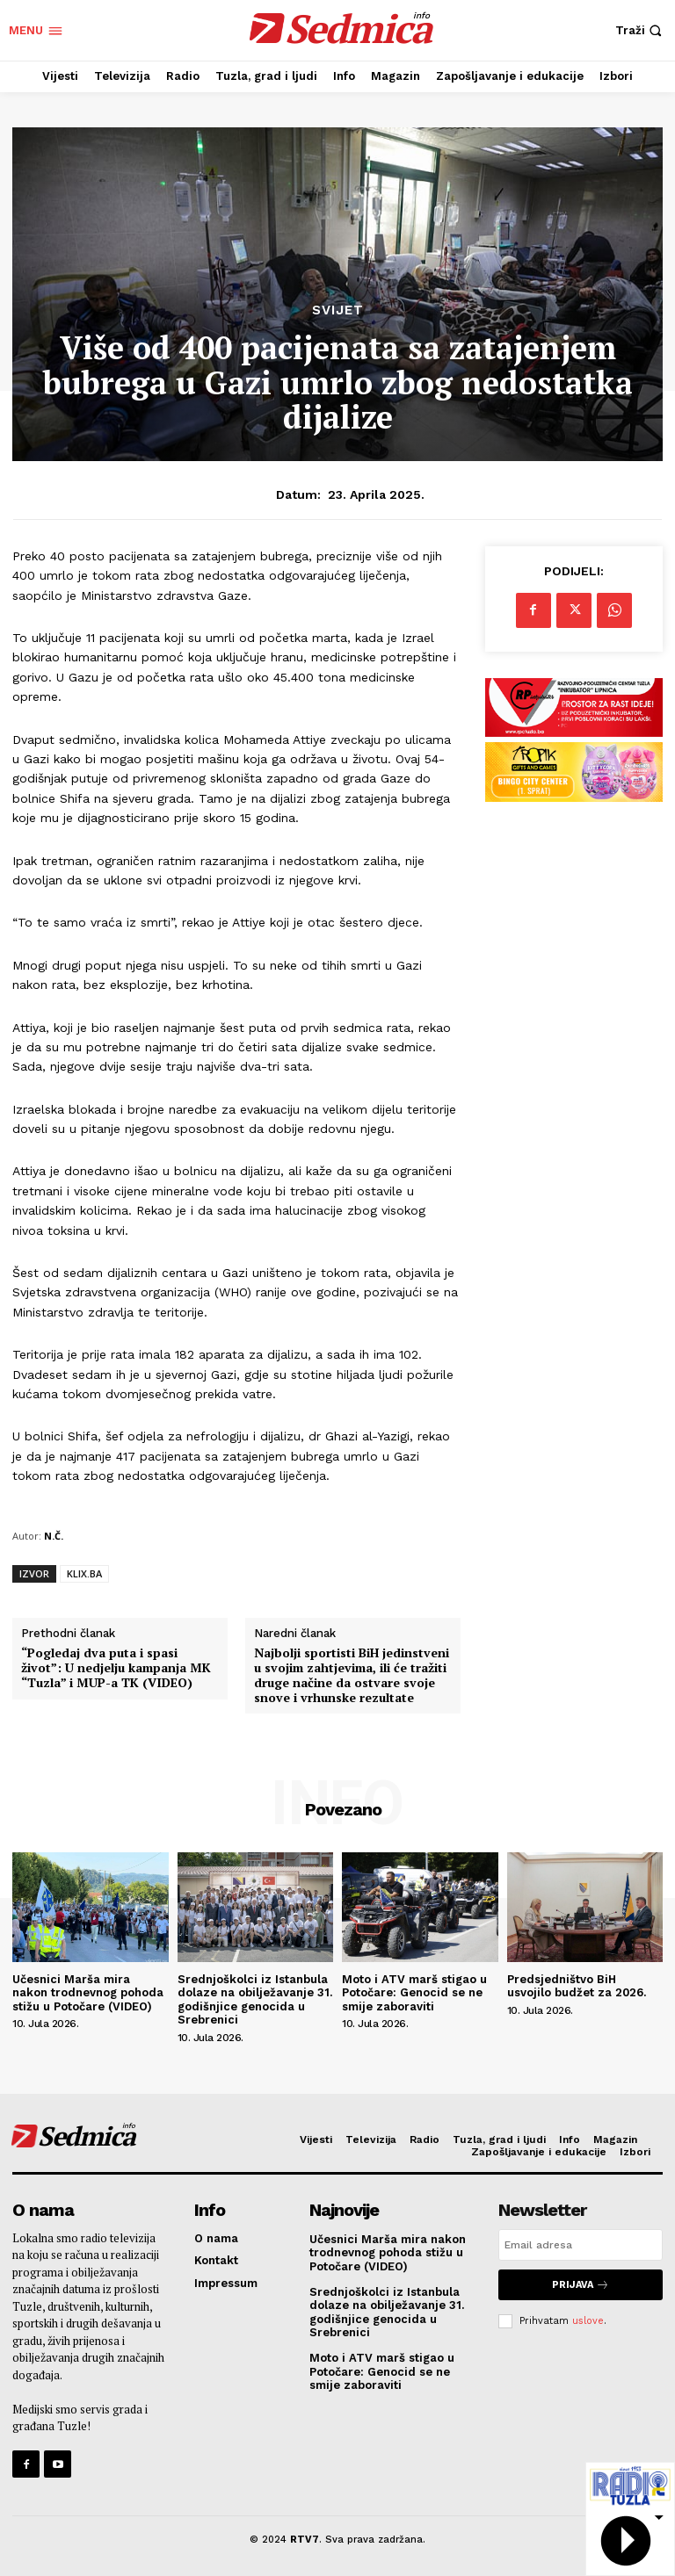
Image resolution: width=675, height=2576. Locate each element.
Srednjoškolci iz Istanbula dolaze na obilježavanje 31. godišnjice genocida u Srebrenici (255, 2000)
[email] (580, 2245)
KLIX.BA (84, 1573)
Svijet (338, 310)
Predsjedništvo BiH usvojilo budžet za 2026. (576, 1986)
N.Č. (53, 1535)
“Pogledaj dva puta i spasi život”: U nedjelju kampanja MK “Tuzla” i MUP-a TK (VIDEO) (116, 1668)
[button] (640, 30)
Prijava (580, 2284)
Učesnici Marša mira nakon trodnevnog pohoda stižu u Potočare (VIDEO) (87, 1993)
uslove (588, 2321)
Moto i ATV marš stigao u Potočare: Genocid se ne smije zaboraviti (414, 1993)
